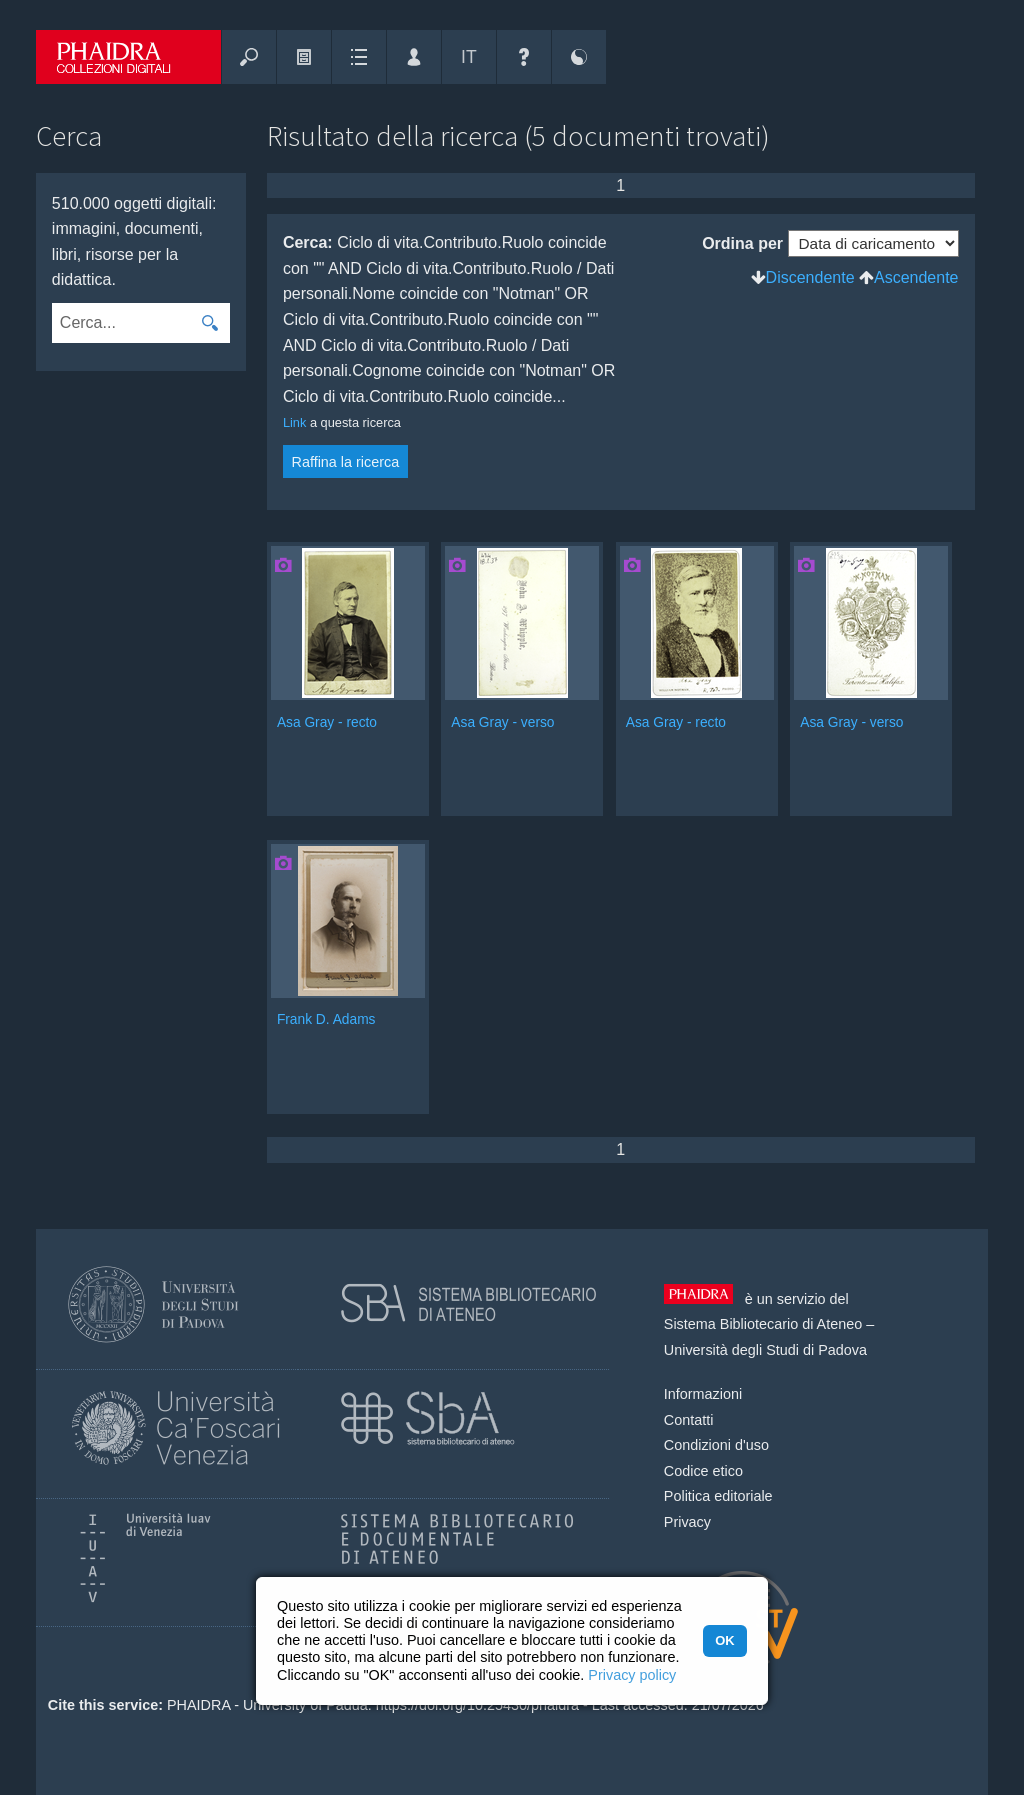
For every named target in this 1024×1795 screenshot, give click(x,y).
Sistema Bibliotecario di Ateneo (763, 1324)
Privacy (687, 1522)
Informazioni (703, 1394)
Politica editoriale (718, 1496)
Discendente (810, 277)
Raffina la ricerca (346, 462)
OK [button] (724, 1640)
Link (294, 422)
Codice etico (703, 1471)
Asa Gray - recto (327, 722)
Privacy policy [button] (632, 1675)
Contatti (689, 1420)
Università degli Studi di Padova (765, 1350)
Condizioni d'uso (716, 1445)
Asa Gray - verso (502, 722)
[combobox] (121, 323)
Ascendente (916, 277)
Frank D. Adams (326, 1019)
